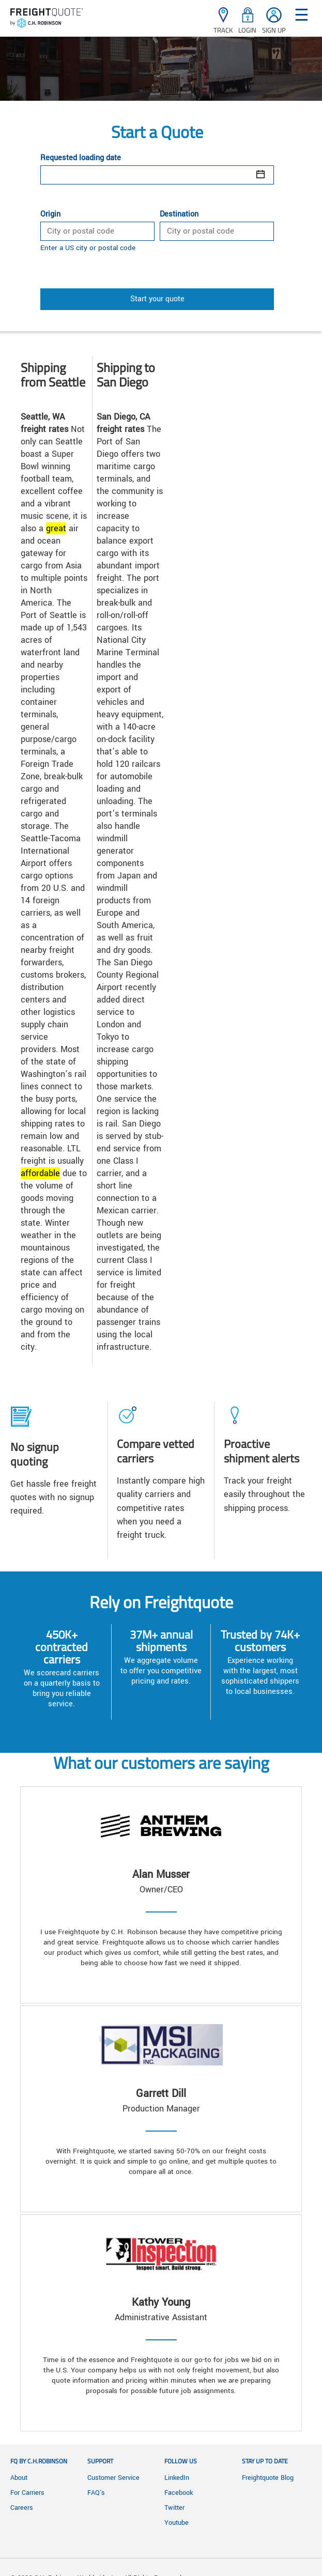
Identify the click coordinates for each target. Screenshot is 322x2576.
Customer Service (113, 2477)
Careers (21, 2507)
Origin (50, 214)
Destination (179, 214)
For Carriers (27, 2492)
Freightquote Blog (268, 2477)
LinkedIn (176, 2477)
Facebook (178, 2492)
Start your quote (157, 299)
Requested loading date (80, 158)
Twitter (174, 2507)
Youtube (176, 2522)
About (18, 2477)
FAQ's (96, 2492)
